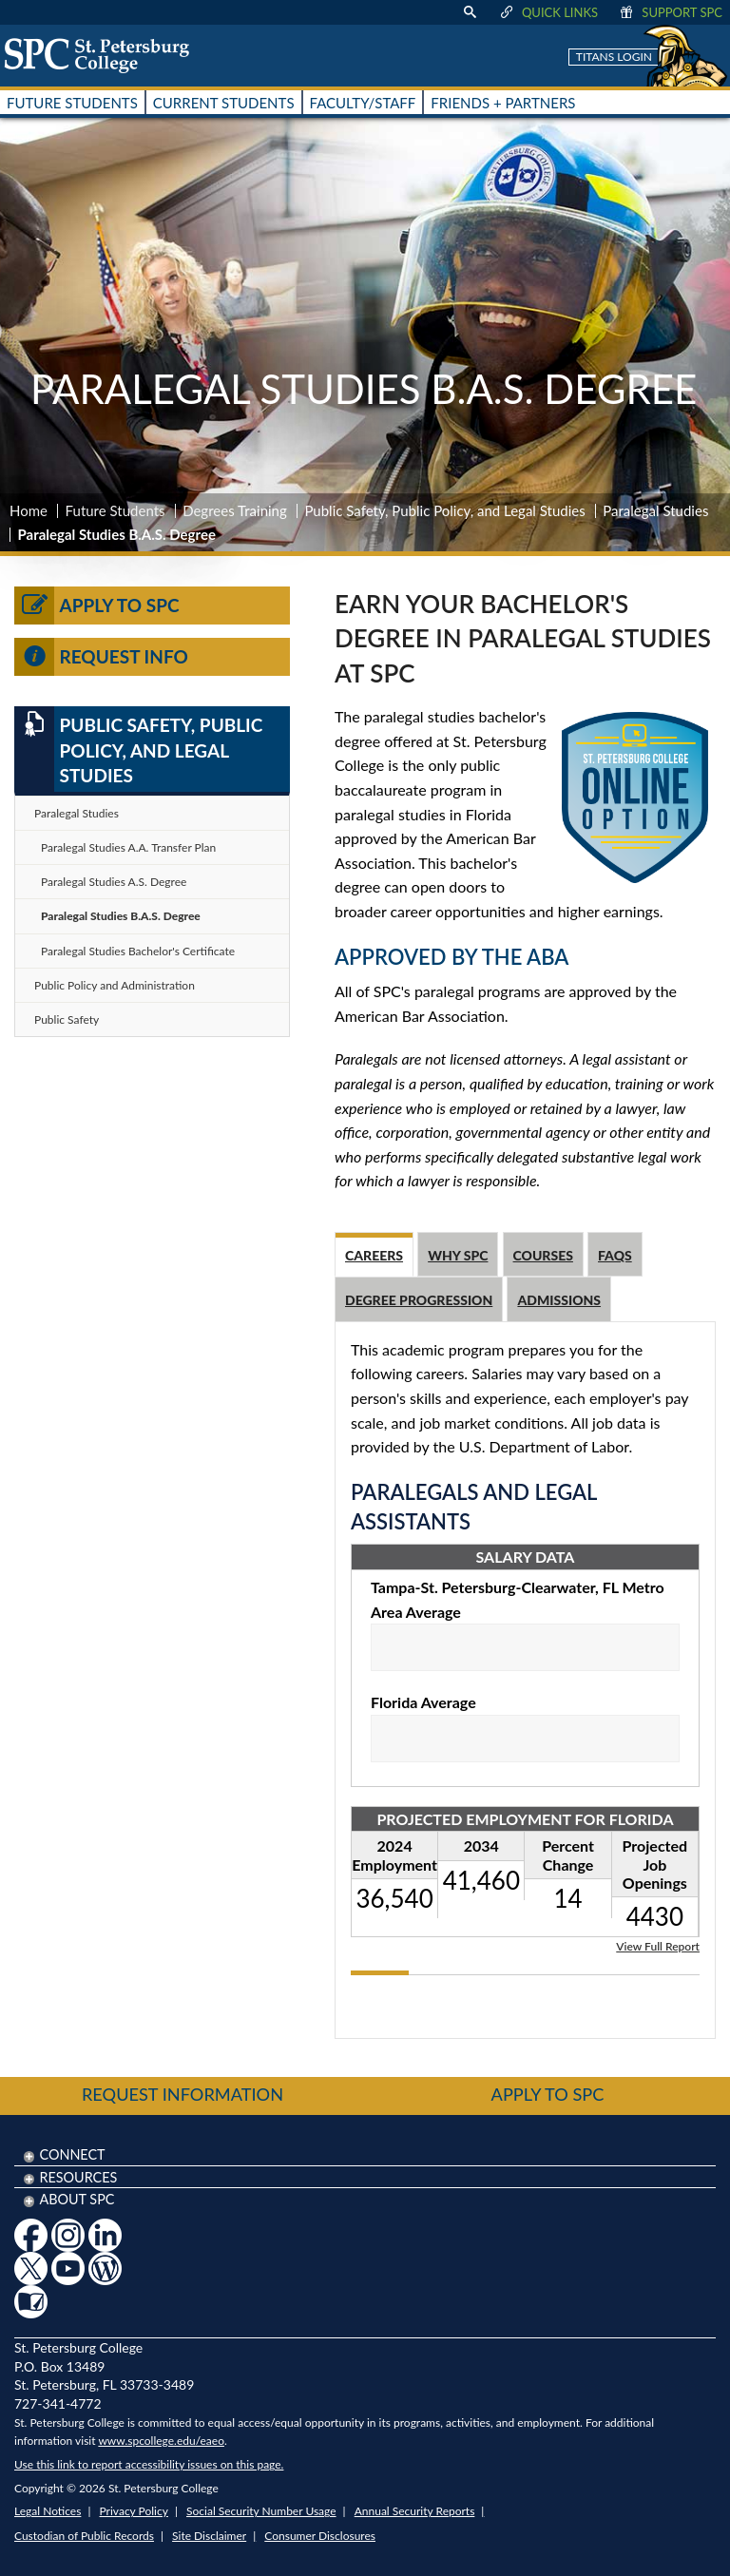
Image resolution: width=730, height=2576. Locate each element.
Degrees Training (234, 510)
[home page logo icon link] (103, 55)
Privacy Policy (134, 2511)
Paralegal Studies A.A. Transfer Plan (128, 847)
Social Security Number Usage (261, 2511)
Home (29, 510)
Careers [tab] (374, 1255)
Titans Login (614, 56)
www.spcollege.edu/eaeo (161, 2440)
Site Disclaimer (209, 2535)
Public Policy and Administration (114, 985)
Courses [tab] (543, 1255)
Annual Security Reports (415, 2511)
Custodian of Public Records (84, 2535)
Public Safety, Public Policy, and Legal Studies (444, 510)
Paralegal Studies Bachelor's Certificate (138, 951)
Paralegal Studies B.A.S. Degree (121, 916)
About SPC (76, 2199)
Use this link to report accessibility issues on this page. (148, 2464)
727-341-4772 (58, 2403)
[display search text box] (469, 12)
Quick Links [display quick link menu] (548, 12)
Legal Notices (47, 2511)
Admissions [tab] (559, 1300)
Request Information (182, 2094)
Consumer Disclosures (319, 2535)
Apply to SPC (97, 605)
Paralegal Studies (655, 510)
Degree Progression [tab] (418, 1300)
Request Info (101, 657)
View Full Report (658, 1945)
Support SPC (669, 12)
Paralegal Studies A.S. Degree (113, 882)
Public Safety (66, 1019)
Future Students (115, 510)
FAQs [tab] (615, 1255)
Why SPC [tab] (458, 1255)
